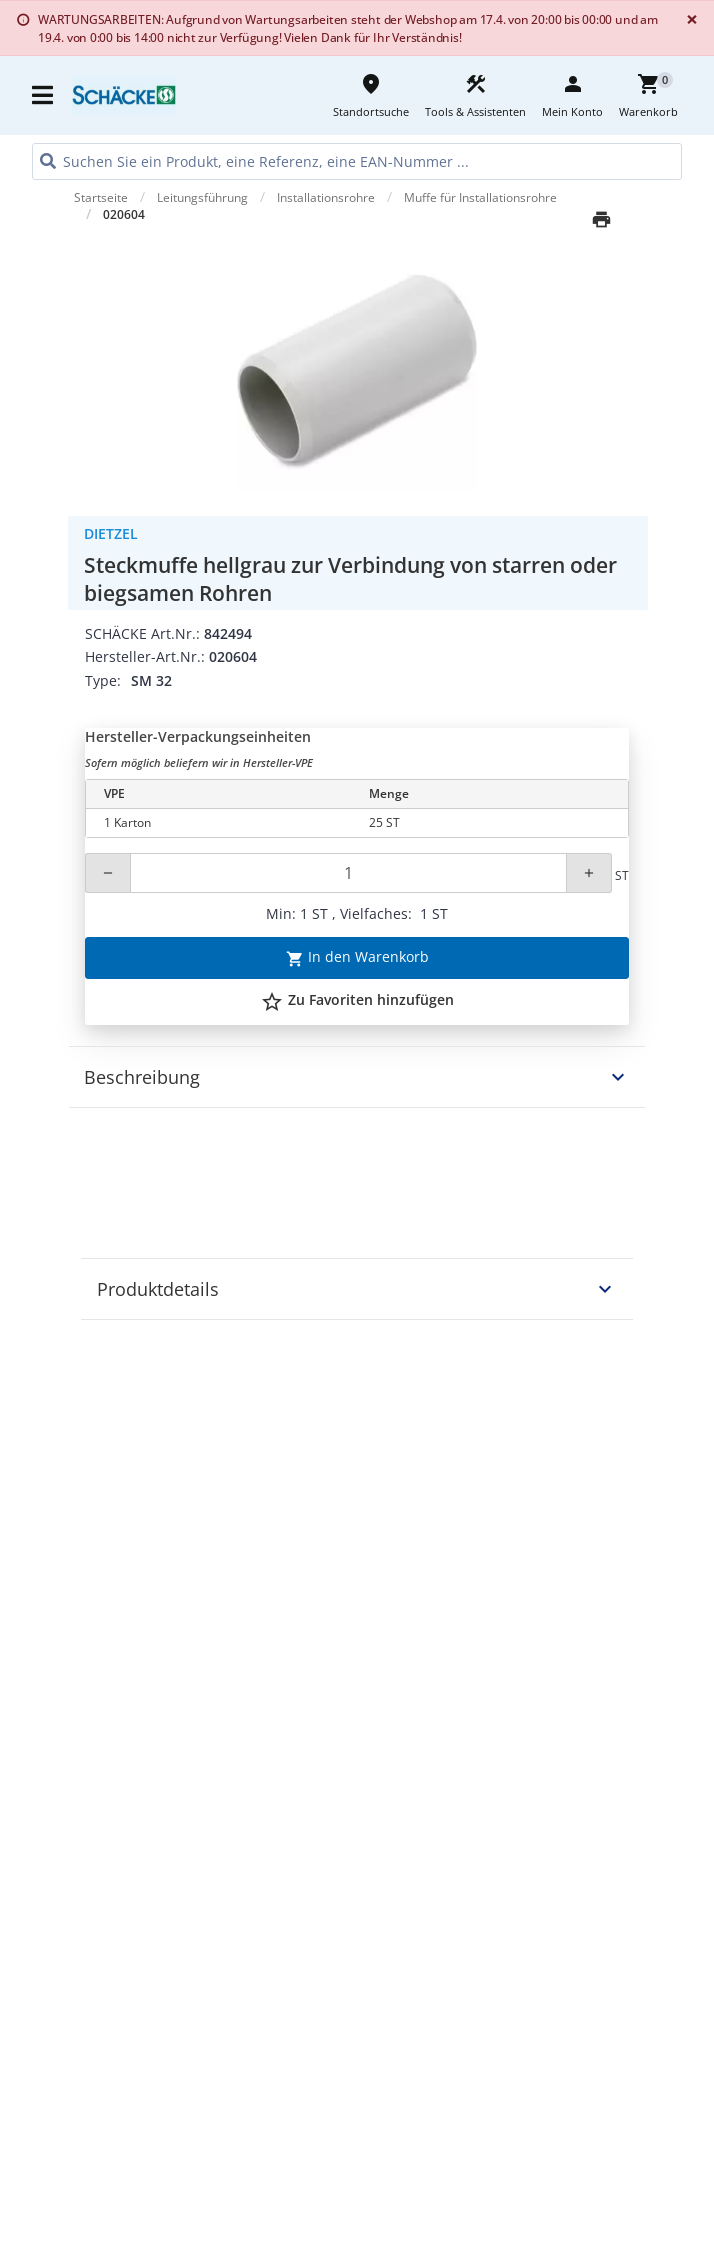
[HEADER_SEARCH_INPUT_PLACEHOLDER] (357, 161)
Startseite (101, 197)
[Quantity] (348, 873)
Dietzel (111, 533)
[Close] (688, 19)
